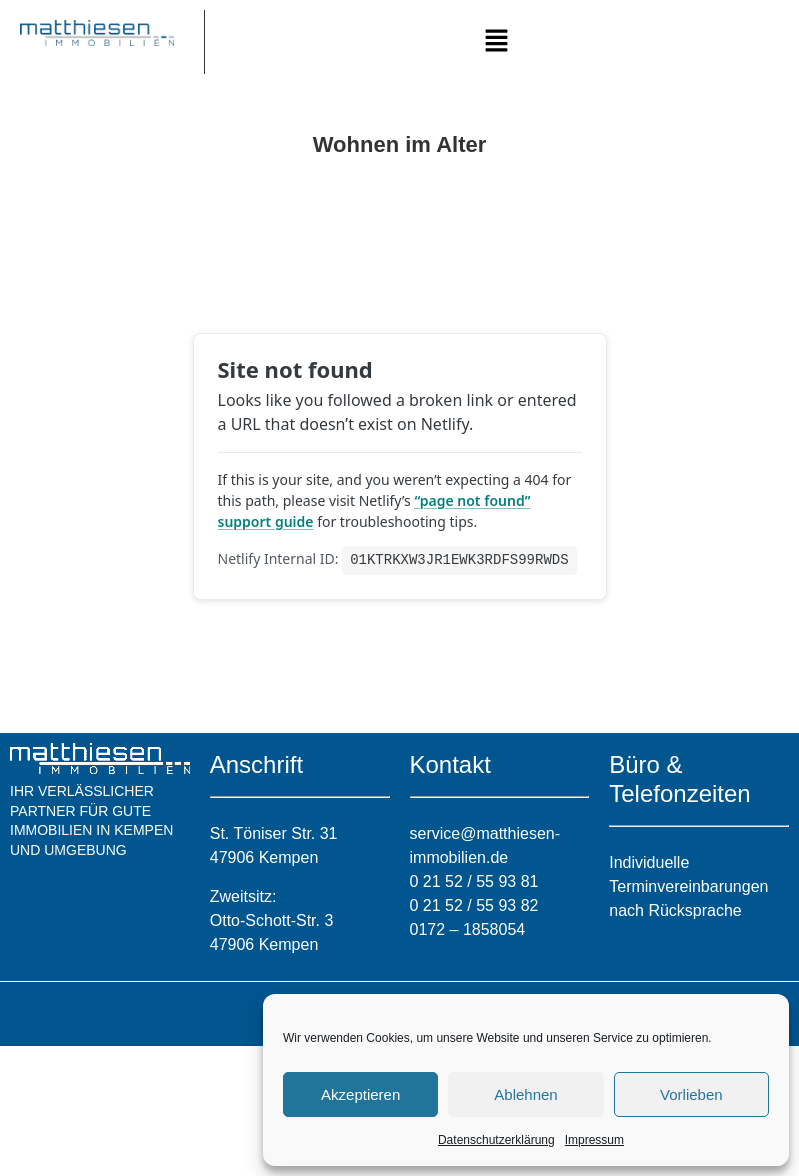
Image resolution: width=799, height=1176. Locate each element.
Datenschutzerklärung (496, 1140)
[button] (497, 42)
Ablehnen (525, 1094)
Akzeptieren (360, 1094)
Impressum (594, 1140)
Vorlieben (691, 1094)
